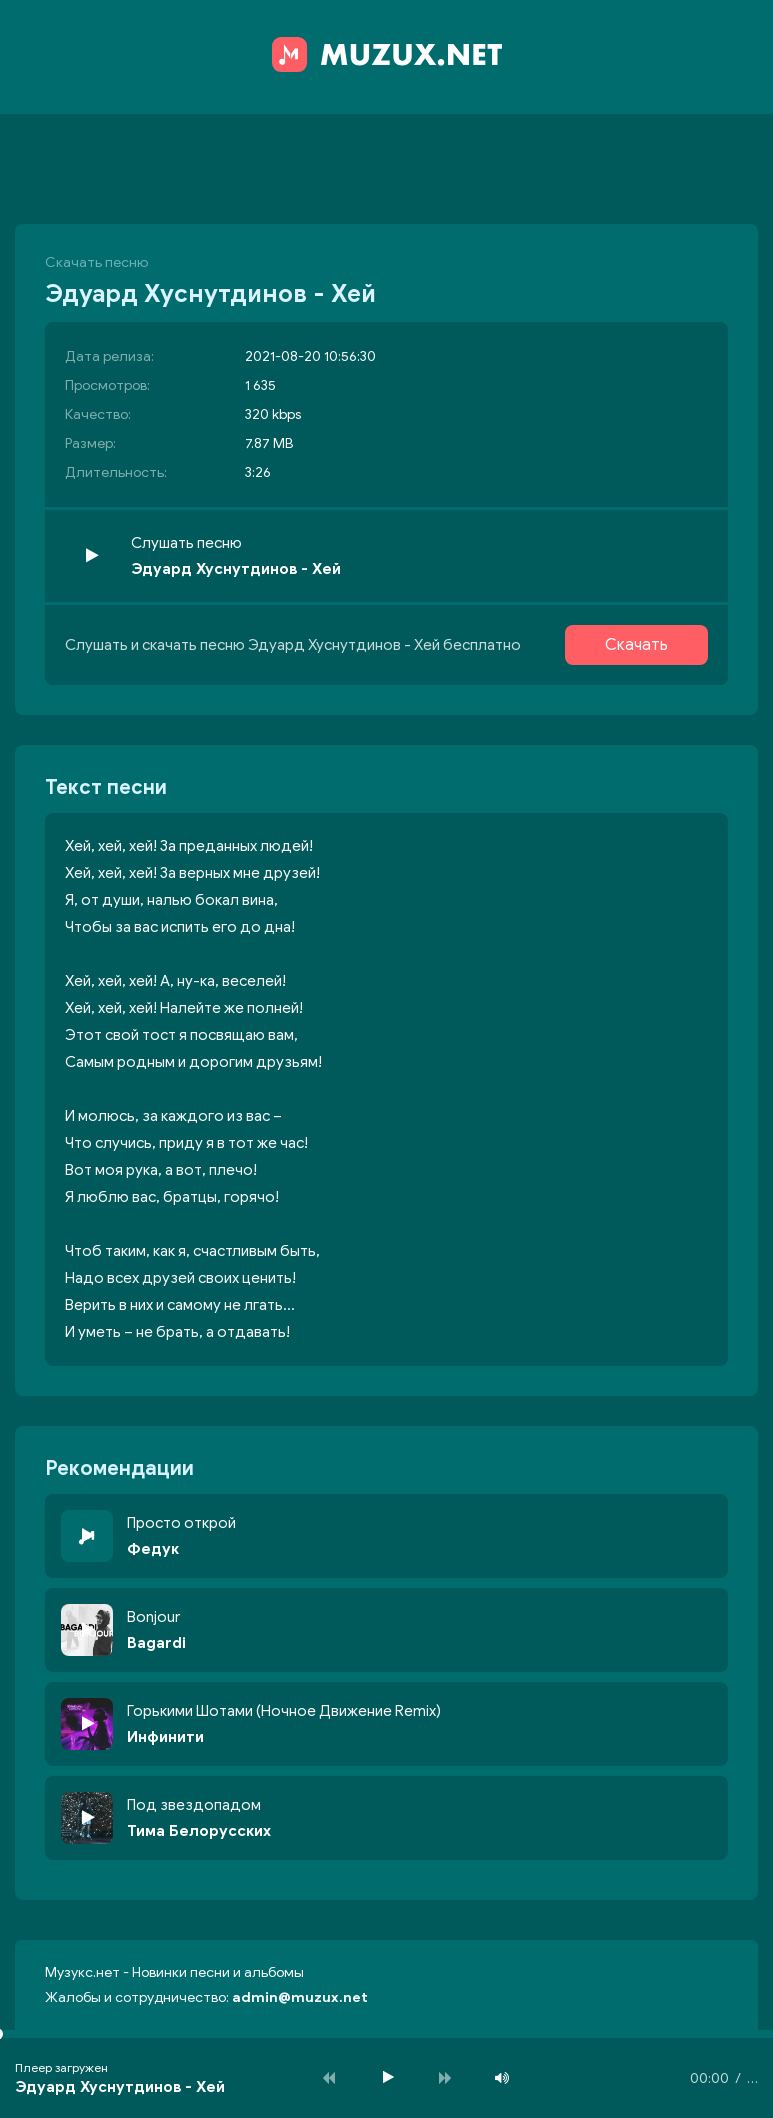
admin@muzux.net (300, 1997)
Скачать (636, 645)
